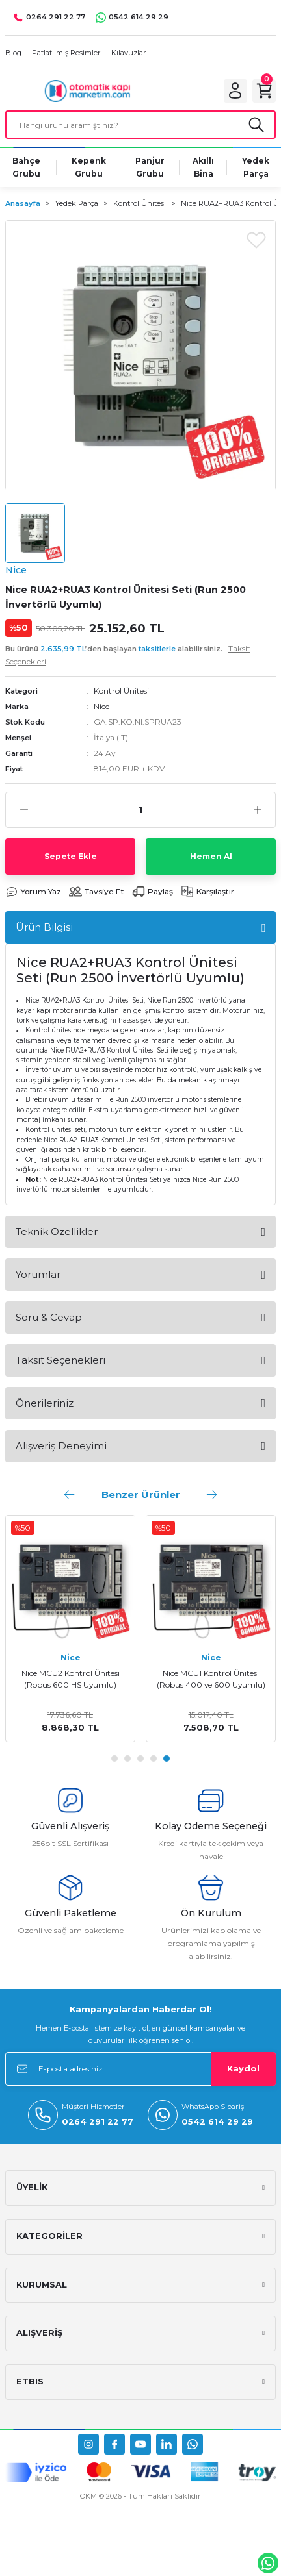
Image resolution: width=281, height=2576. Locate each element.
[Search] (140, 124)
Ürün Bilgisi (44, 927)
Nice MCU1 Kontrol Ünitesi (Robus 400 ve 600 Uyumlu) (211, 1679)
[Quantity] (140, 809)
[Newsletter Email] (140, 2069)
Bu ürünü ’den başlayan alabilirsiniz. (127, 655)
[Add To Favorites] (256, 239)
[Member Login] (235, 91)
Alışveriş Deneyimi (61, 1446)
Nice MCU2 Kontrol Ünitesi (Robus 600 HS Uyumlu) (70, 1679)
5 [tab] (166, 1758)
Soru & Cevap (49, 1317)
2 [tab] (127, 1758)
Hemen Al (211, 856)
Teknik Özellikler (57, 1231)
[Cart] (264, 91)
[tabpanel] (70, 1628)
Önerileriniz (45, 1403)
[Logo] (87, 90)
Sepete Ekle (70, 856)
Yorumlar (38, 1274)
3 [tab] (140, 1758)
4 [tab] (153, 1758)
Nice (101, 706)
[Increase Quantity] (257, 809)
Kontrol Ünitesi (121, 690)
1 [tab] (114, 1758)
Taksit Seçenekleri (60, 1360)
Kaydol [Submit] (243, 2068)
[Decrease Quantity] (24, 809)
